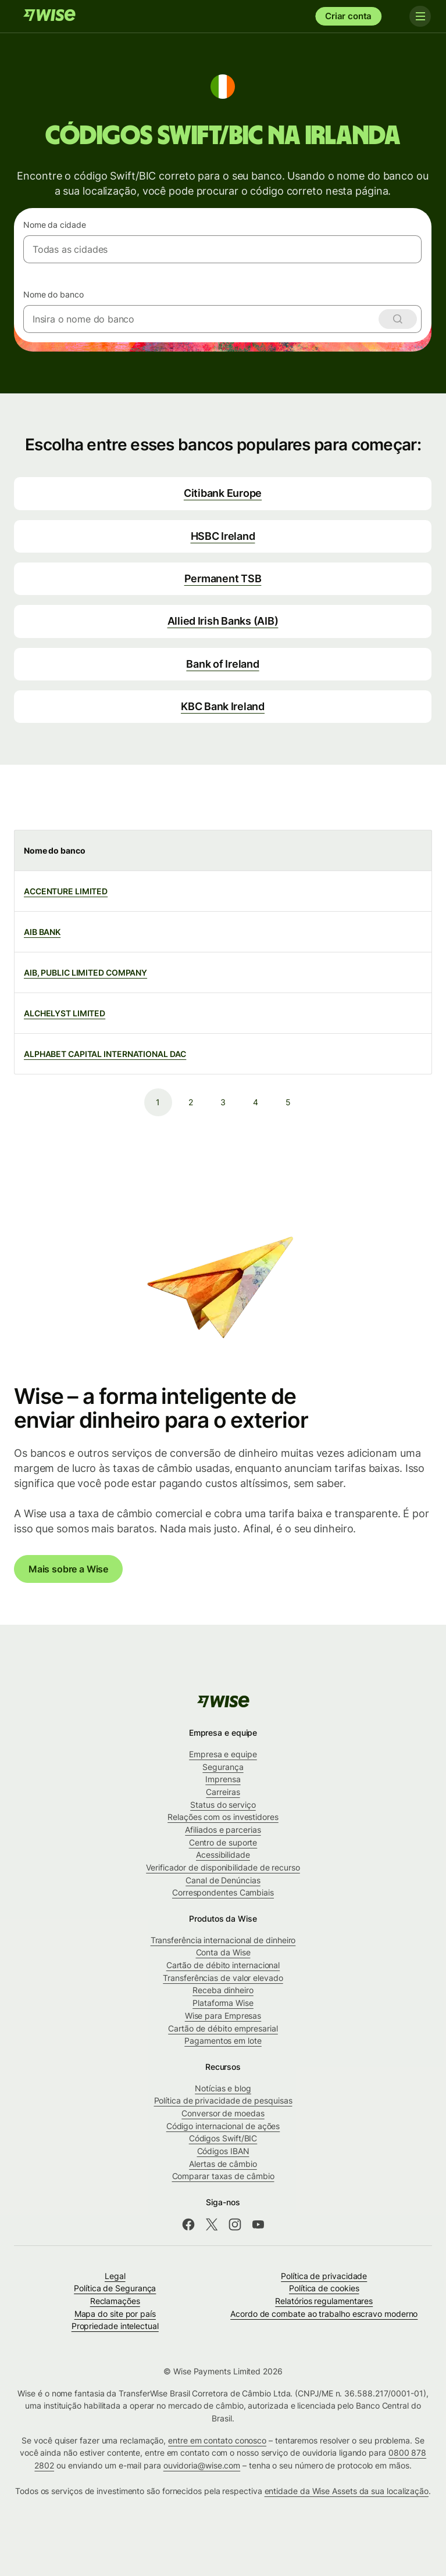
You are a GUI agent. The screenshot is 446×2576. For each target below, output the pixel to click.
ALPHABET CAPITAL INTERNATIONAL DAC (105, 1054)
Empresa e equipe (223, 1754)
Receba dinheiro (223, 1990)
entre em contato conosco (217, 2440)
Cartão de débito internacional (223, 1965)
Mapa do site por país (115, 2314)
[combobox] (222, 249)
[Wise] (49, 16)
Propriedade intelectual (115, 2326)
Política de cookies (324, 2288)
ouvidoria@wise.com (202, 2465)
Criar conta (348, 16)
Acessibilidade (223, 1855)
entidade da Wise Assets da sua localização (347, 2491)
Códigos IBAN (223, 2151)
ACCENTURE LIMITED (66, 891)
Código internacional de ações (223, 2126)
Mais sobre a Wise (68, 1569)
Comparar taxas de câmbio (223, 2176)
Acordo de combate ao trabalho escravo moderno (324, 2314)
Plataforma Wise (223, 2003)
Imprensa (222, 1779)
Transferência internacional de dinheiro (223, 1940)
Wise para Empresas (223, 2015)
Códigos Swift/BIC (223, 2138)
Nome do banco (53, 294)
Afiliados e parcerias (223, 1830)
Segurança (222, 1767)
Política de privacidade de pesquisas (223, 2100)
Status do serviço (223, 1805)
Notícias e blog (223, 2088)
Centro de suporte (223, 1842)
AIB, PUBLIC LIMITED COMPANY (85, 972)
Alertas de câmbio (223, 2164)
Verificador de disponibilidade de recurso (223, 1867)
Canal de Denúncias (223, 1880)
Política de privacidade (324, 2276)
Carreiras (223, 1792)
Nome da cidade (54, 225)
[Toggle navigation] (415, 16)
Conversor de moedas (222, 2113)
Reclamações (115, 2301)
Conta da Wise (223, 1952)
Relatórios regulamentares (324, 2301)
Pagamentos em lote (223, 2040)
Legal (115, 2276)
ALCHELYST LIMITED (64, 1013)
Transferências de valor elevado (223, 1978)
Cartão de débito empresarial (223, 2028)
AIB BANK (42, 932)
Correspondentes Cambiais (223, 1892)
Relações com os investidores (223, 1817)
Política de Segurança (115, 2288)
